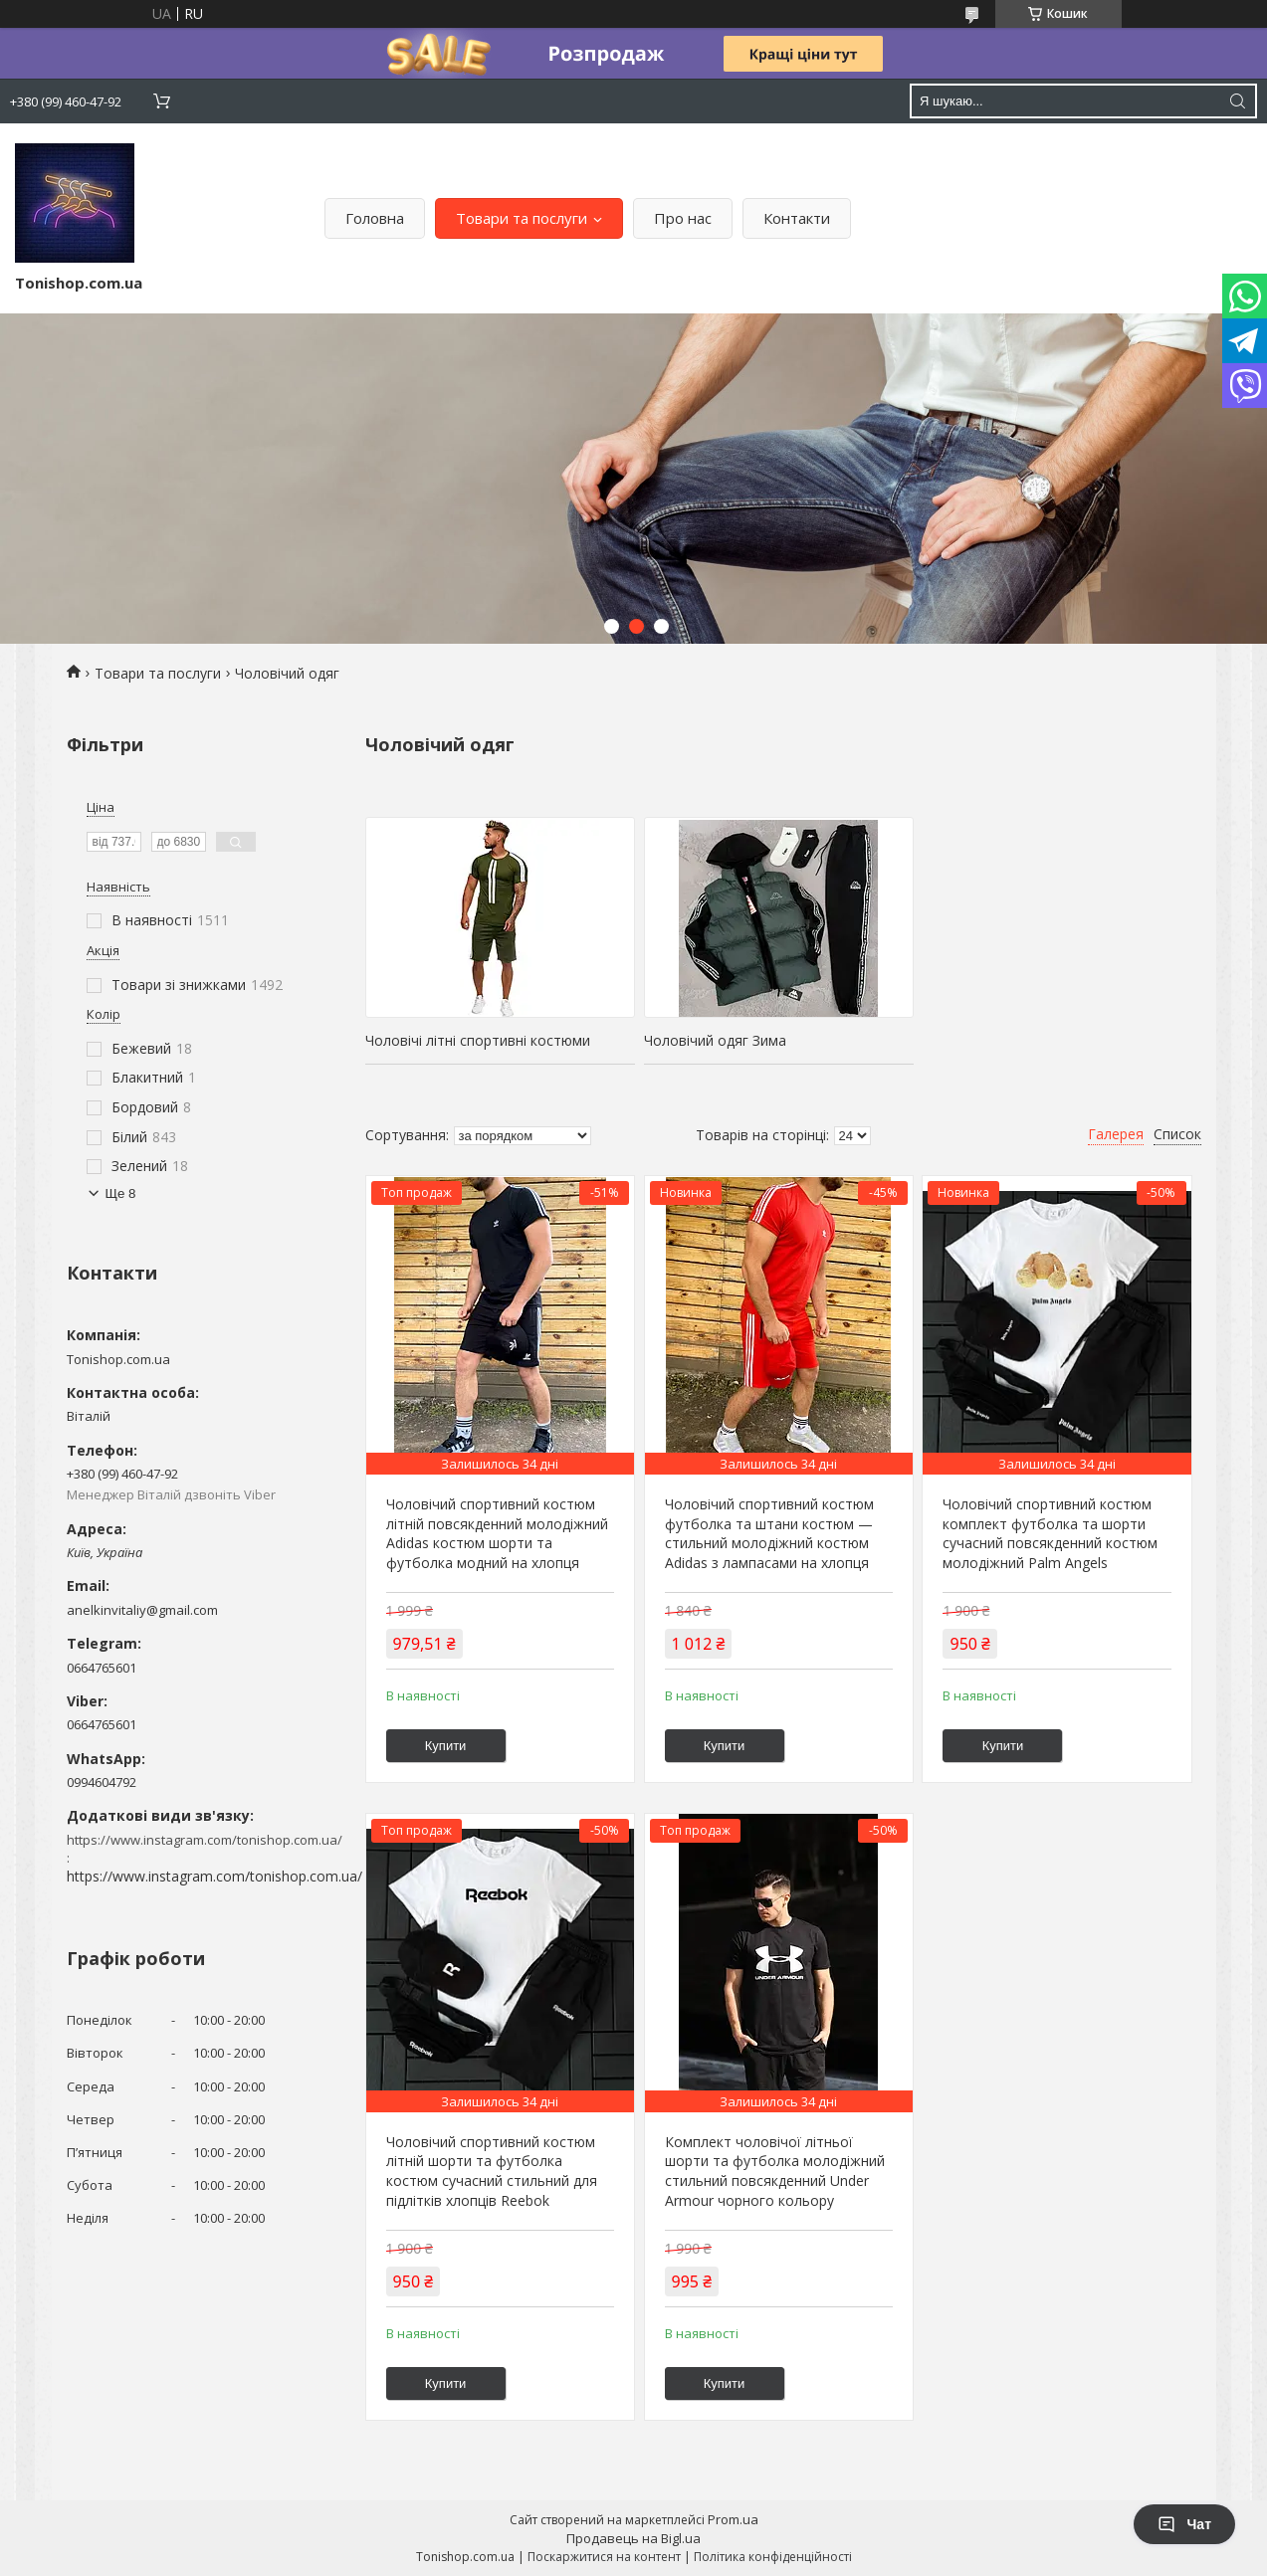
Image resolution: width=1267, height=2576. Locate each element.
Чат (1184, 2524)
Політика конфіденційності (773, 2556)
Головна (374, 218)
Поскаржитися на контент (604, 2556)
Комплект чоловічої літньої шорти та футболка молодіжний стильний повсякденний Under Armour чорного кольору (775, 2171)
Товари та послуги (521, 218)
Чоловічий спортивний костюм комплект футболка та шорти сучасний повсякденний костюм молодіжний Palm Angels (1050, 1533)
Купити (446, 1745)
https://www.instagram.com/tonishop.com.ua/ (214, 1876)
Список (1177, 1133)
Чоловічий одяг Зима (715, 1040)
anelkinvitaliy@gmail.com (142, 1610)
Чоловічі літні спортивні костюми (477, 1040)
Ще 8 (121, 1193)
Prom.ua (733, 2519)
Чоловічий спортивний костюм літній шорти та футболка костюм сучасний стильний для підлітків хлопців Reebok (491, 2171)
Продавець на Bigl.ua (633, 2538)
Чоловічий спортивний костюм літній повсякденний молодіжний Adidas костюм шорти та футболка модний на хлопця (497, 1533)
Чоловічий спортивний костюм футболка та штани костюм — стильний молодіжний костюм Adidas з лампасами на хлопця (769, 1533)
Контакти (796, 218)
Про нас (683, 218)
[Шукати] (1237, 101)
